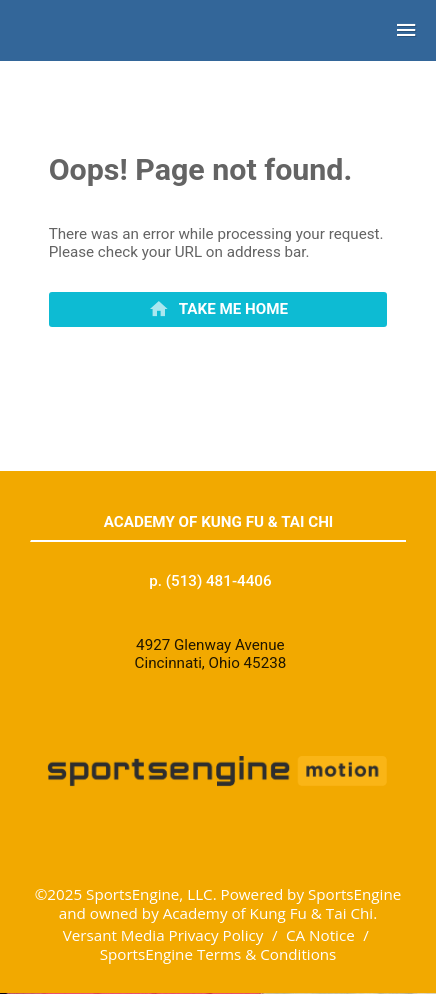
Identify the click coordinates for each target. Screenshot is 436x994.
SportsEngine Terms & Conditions (218, 954)
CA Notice (320, 935)
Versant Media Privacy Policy (163, 935)
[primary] (218, 309)
